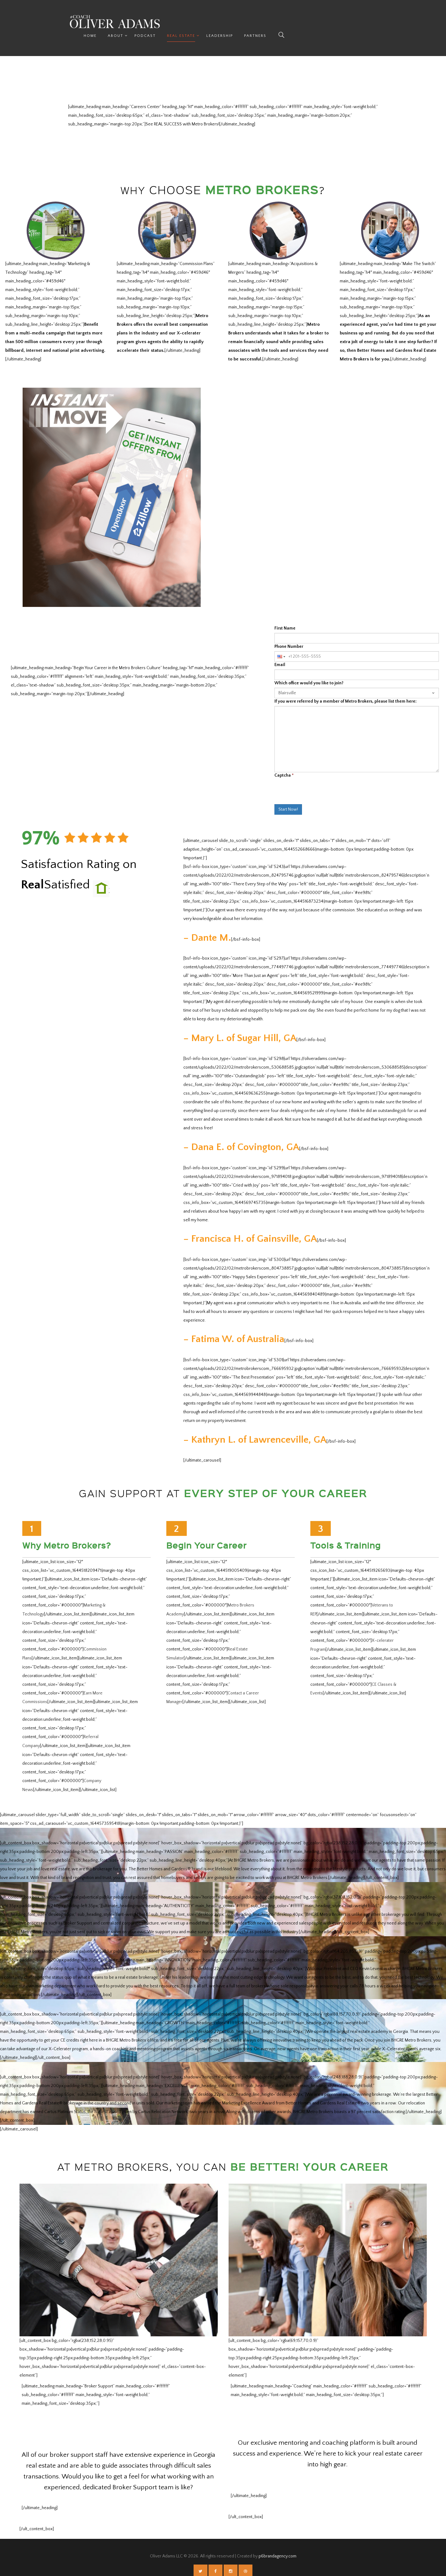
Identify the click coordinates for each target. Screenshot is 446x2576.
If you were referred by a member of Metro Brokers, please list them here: (345, 688)
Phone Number (288, 633)
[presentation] (321, 782)
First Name (284, 615)
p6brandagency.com (277, 2540)
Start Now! (288, 796)
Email (279, 651)
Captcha (284, 762)
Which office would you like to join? (308, 670)
